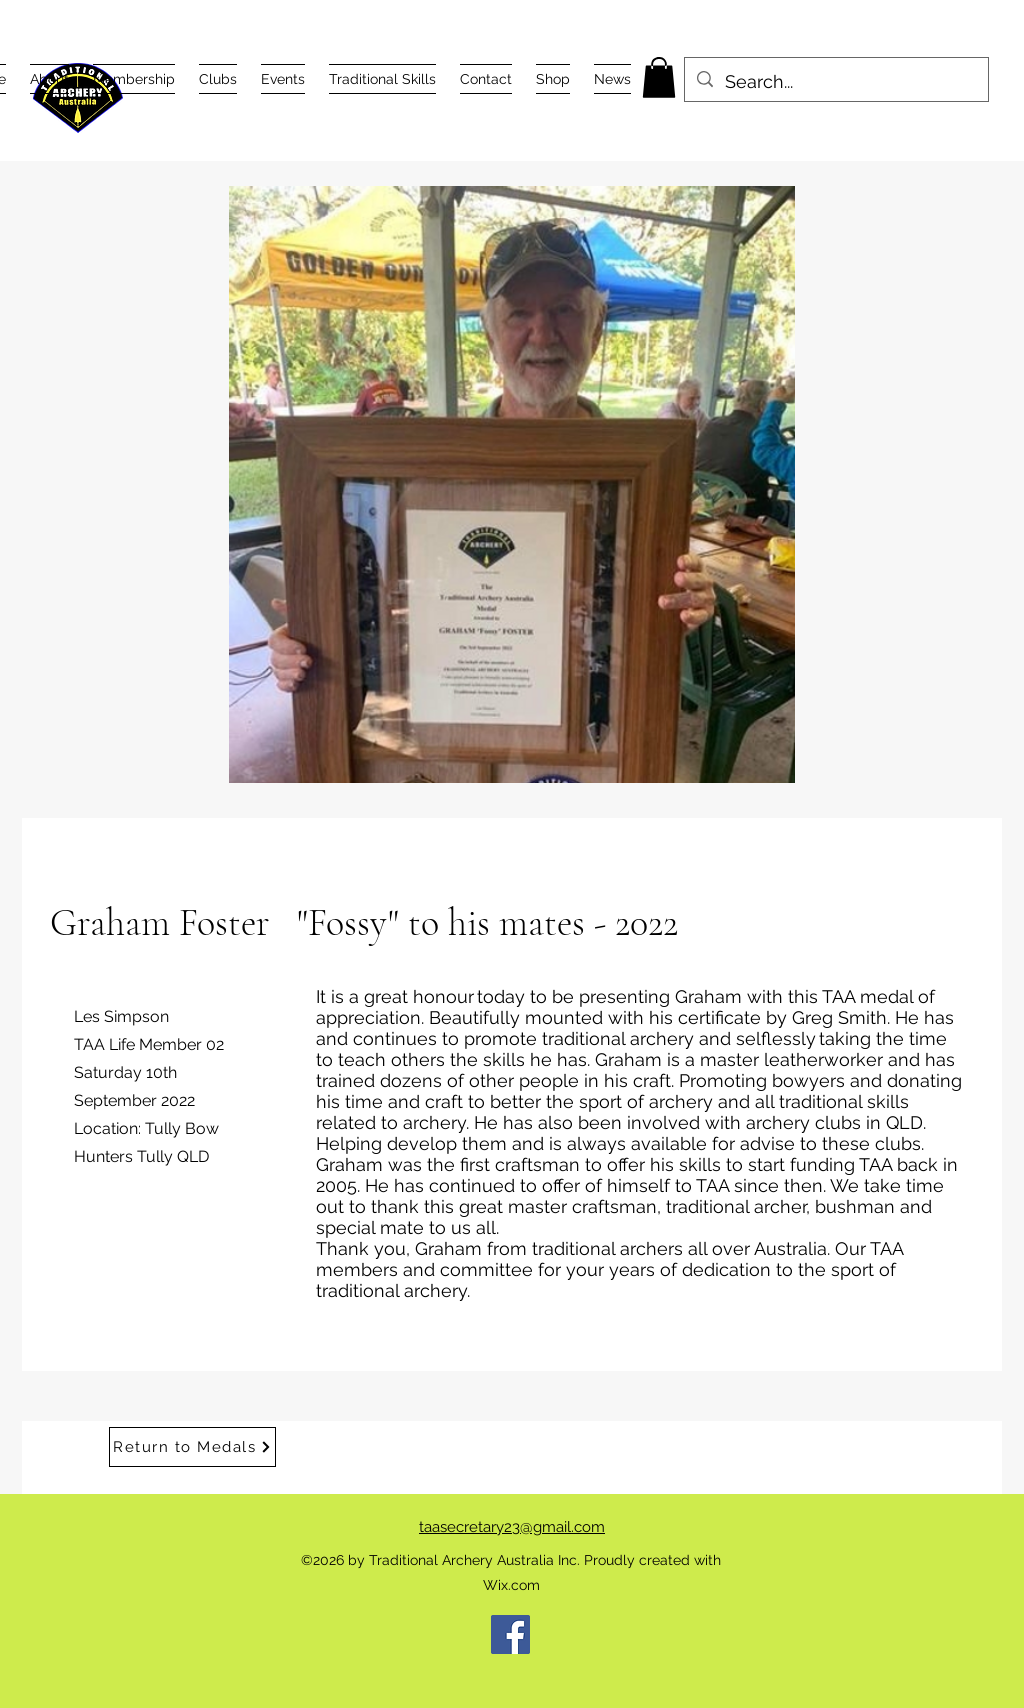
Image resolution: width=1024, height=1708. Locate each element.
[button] (49, 79)
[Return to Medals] (192, 1447)
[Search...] (835, 82)
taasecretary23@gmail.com (512, 1527)
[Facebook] (510, 1634)
